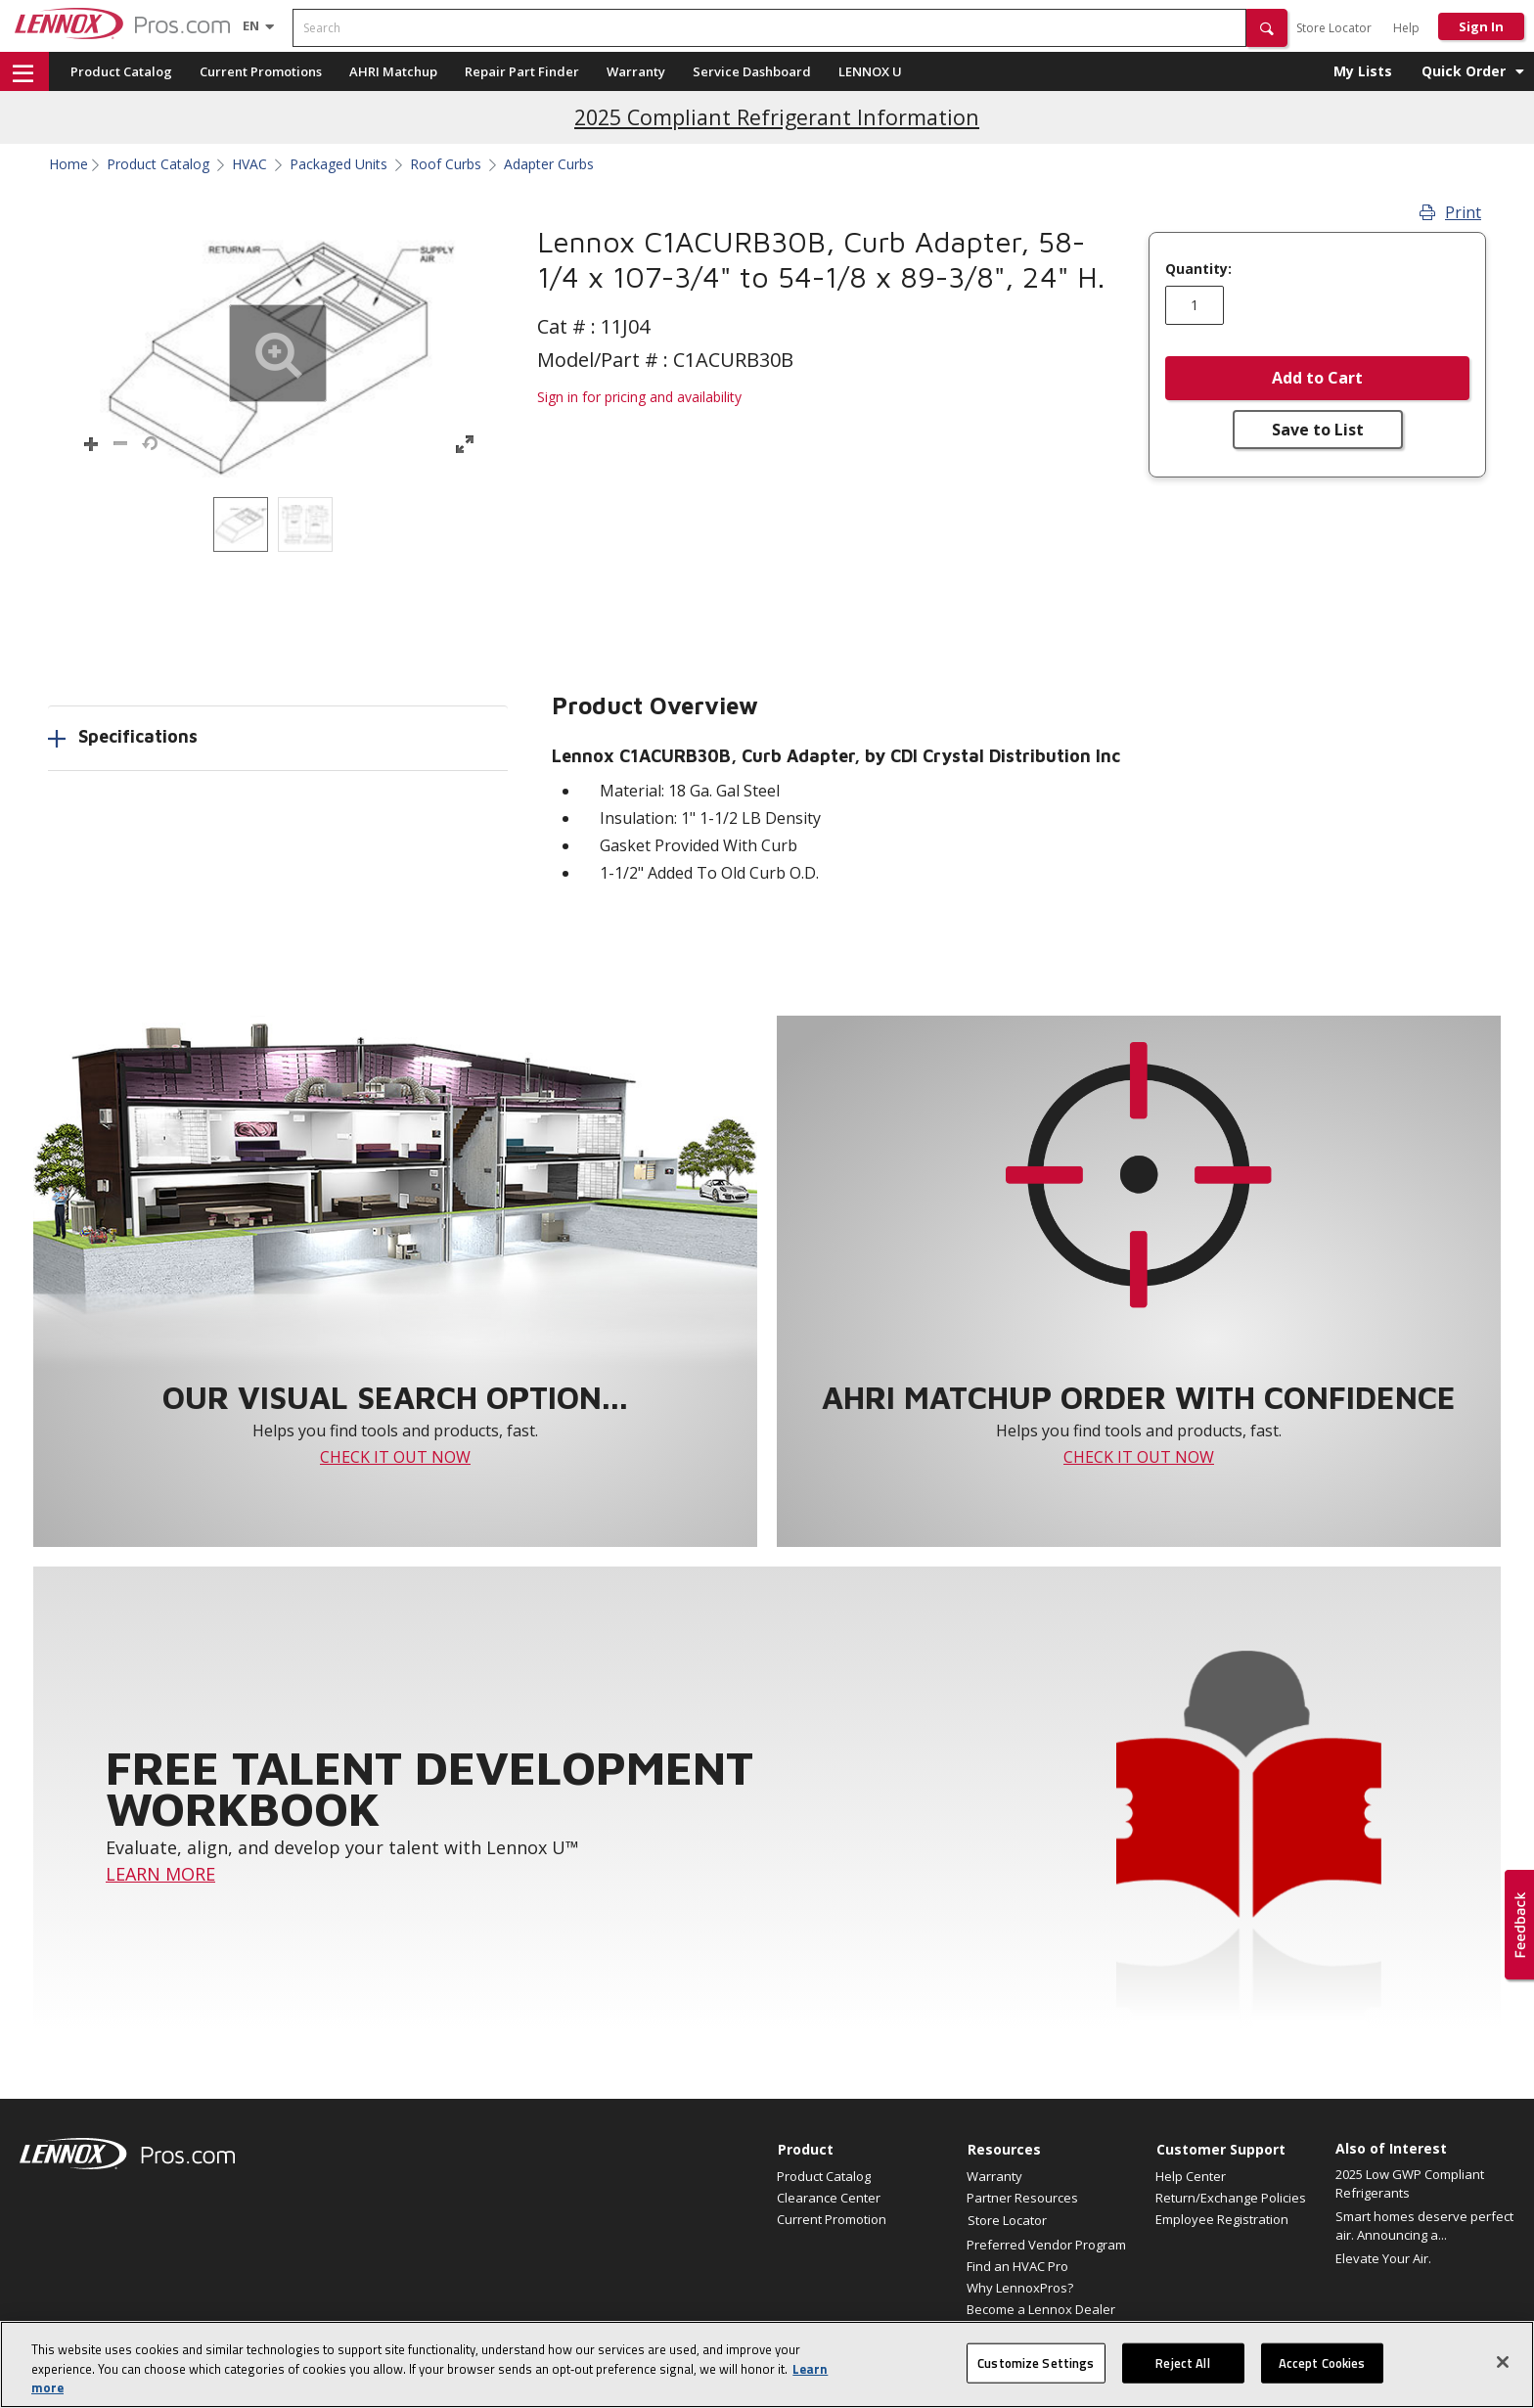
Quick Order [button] (1463, 71)
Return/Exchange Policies (1230, 2197)
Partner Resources (1022, 2197)
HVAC (249, 164)
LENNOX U (870, 71)
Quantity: (1198, 269)
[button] (1266, 28)
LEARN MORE (160, 1874)
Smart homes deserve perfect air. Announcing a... (1424, 2226)
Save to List (1318, 429)
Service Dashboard (752, 71)
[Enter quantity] (1194, 305)
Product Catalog (121, 71)
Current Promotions (261, 71)
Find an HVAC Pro (1017, 2266)
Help (1406, 28)
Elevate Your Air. (1383, 2258)
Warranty (636, 71)
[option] (240, 524)
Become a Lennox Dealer (1041, 2309)
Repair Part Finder (522, 71)
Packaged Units (338, 164)
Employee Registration (1221, 2219)
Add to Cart (1317, 377)
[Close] (1502, 2366)
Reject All (1182, 2368)
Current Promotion (831, 2219)
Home (68, 164)
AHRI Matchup (393, 71)
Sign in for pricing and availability (639, 396)
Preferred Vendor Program (1046, 2244)
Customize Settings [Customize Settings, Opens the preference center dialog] (1035, 2368)
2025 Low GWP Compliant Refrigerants (1409, 2184)
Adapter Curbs (549, 164)
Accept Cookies (1322, 2368)
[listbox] (278, 524)
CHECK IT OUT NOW (395, 1457)
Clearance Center (828, 2197)
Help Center (1190, 2176)
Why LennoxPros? (1020, 2287)
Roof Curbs (445, 164)
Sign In (1481, 26)
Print (1450, 212)
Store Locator (1334, 28)
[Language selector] (251, 25)
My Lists (1362, 71)
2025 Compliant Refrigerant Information (776, 117)
